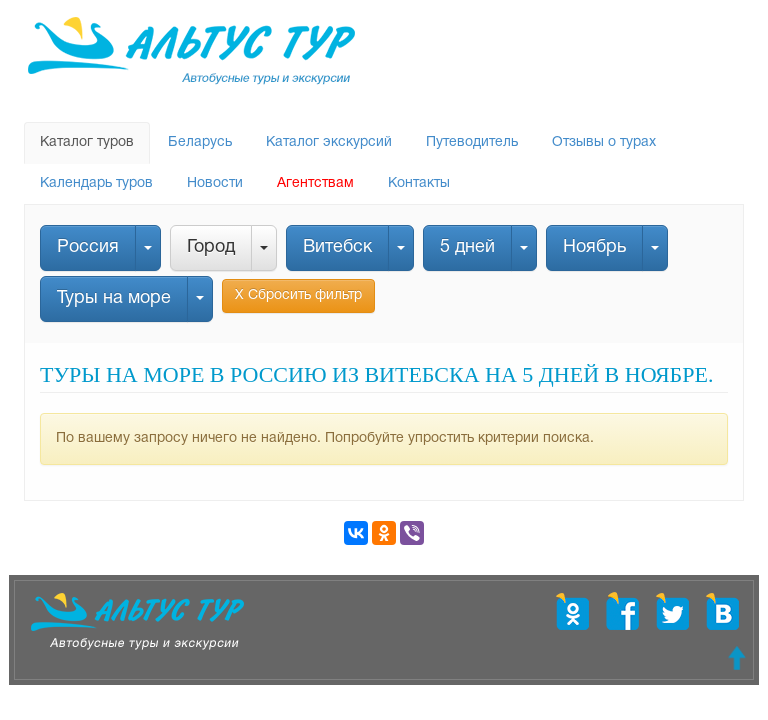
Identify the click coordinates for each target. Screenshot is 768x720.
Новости (215, 183)
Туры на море (114, 298)
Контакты (419, 183)
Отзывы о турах (604, 142)
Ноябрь (594, 247)
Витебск (337, 247)
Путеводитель (472, 142)
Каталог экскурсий (329, 142)
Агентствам (315, 183)
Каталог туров (87, 142)
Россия (88, 247)
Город (211, 247)
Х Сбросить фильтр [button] (298, 295)
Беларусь (200, 142)
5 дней (467, 247)
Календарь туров (96, 183)
